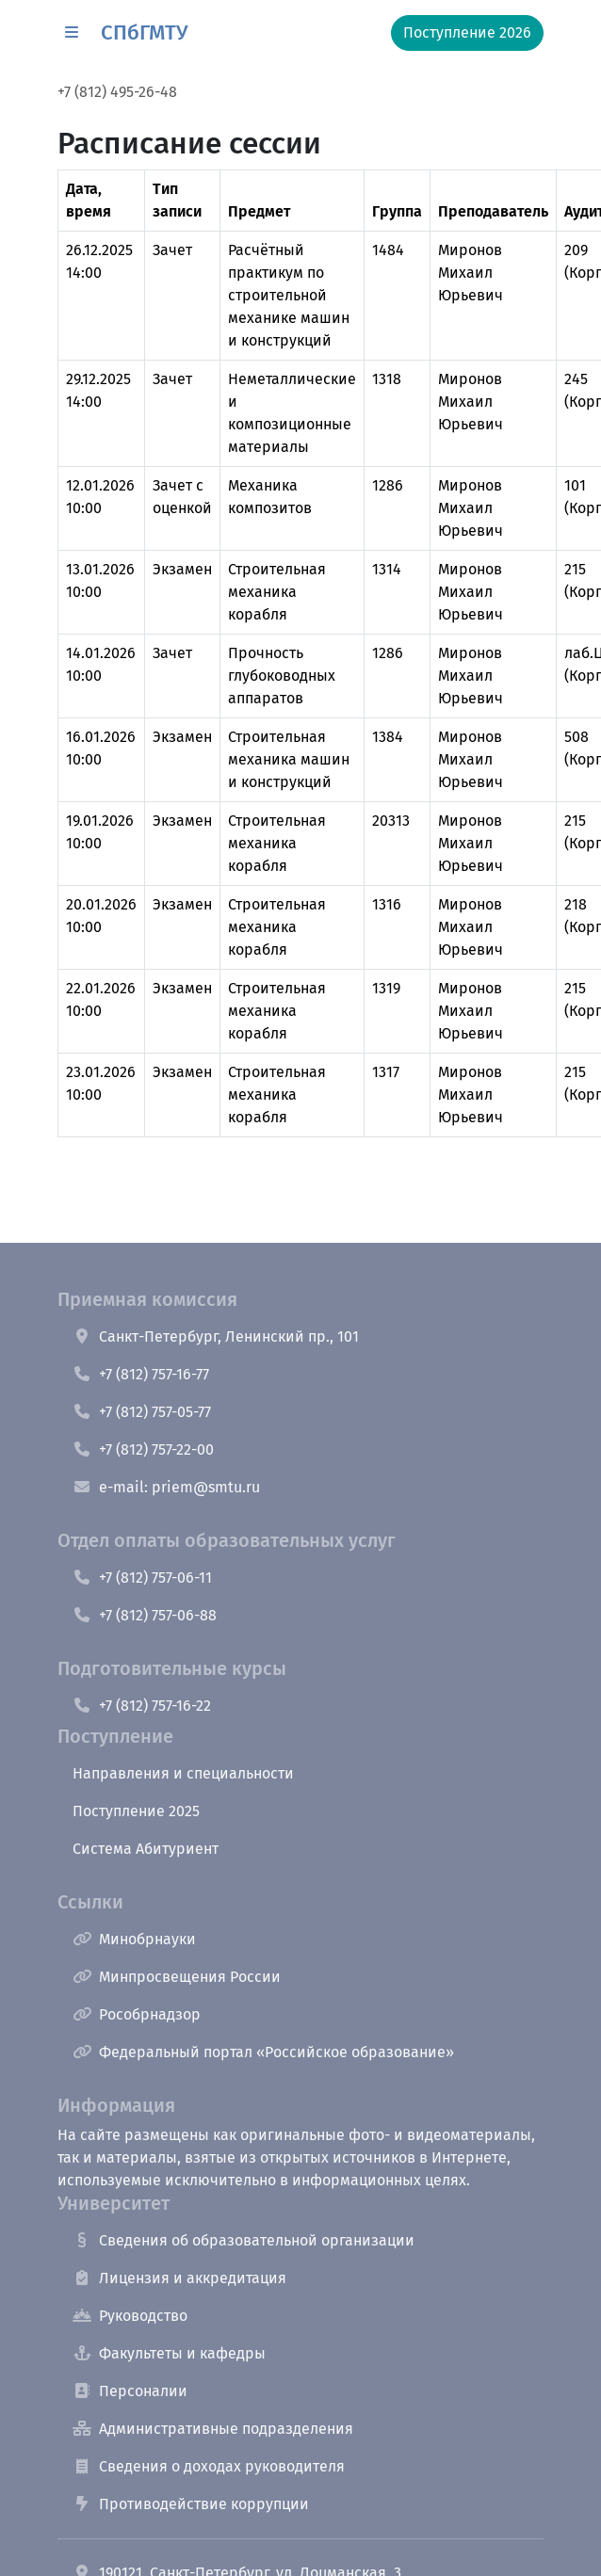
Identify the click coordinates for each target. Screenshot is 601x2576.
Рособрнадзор (137, 2014)
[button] (71, 33)
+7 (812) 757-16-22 (142, 1706)
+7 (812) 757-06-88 (145, 1615)
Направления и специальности (183, 1773)
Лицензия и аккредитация (179, 2278)
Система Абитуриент (146, 1849)
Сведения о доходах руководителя (209, 2466)
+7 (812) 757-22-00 (143, 1449)
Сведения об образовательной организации (243, 2240)
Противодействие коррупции (191, 2504)
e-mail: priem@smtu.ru (166, 1487)
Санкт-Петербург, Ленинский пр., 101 (216, 1336)
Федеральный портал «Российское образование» (263, 2052)
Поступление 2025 (136, 1811)
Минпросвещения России (177, 1977)
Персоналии (130, 2391)
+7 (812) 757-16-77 (141, 1374)
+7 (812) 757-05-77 (142, 1412)
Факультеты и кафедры (169, 2353)
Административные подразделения (213, 2429)
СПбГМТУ (144, 32)
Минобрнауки (134, 1939)
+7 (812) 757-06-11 (142, 1577)
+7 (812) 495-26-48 (117, 92)
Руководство (130, 2316)
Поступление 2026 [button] (467, 32)
